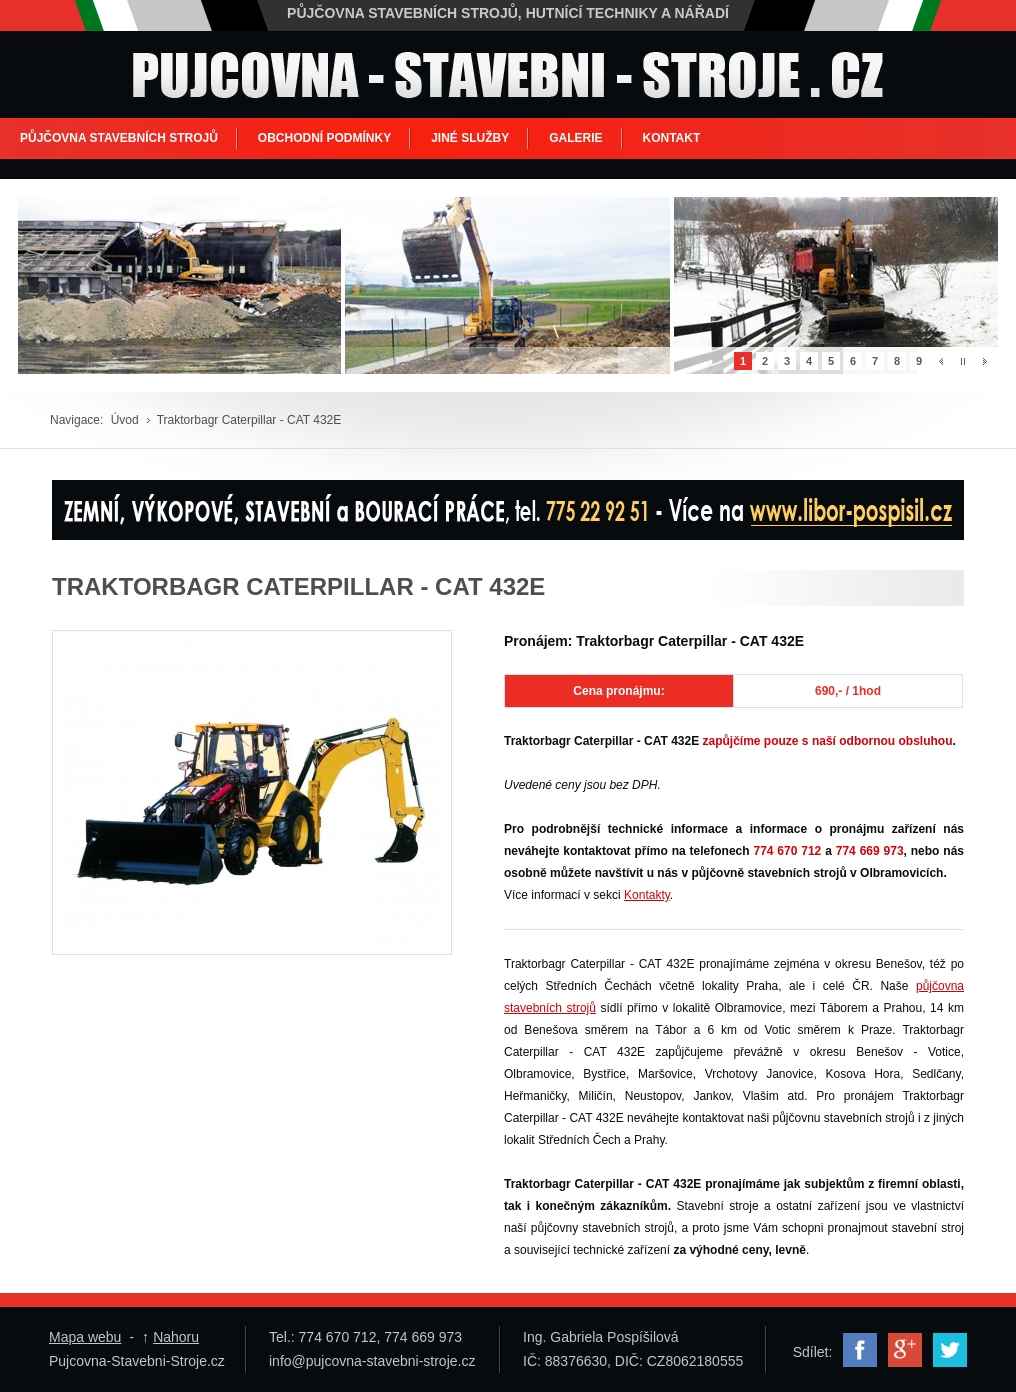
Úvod (125, 420)
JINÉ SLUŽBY (470, 138)
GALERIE (575, 138)
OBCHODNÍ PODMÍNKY (324, 138)
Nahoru (176, 1337)
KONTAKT (672, 138)
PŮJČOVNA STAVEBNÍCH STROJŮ (119, 138)
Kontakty (647, 895)
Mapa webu (85, 1337)
